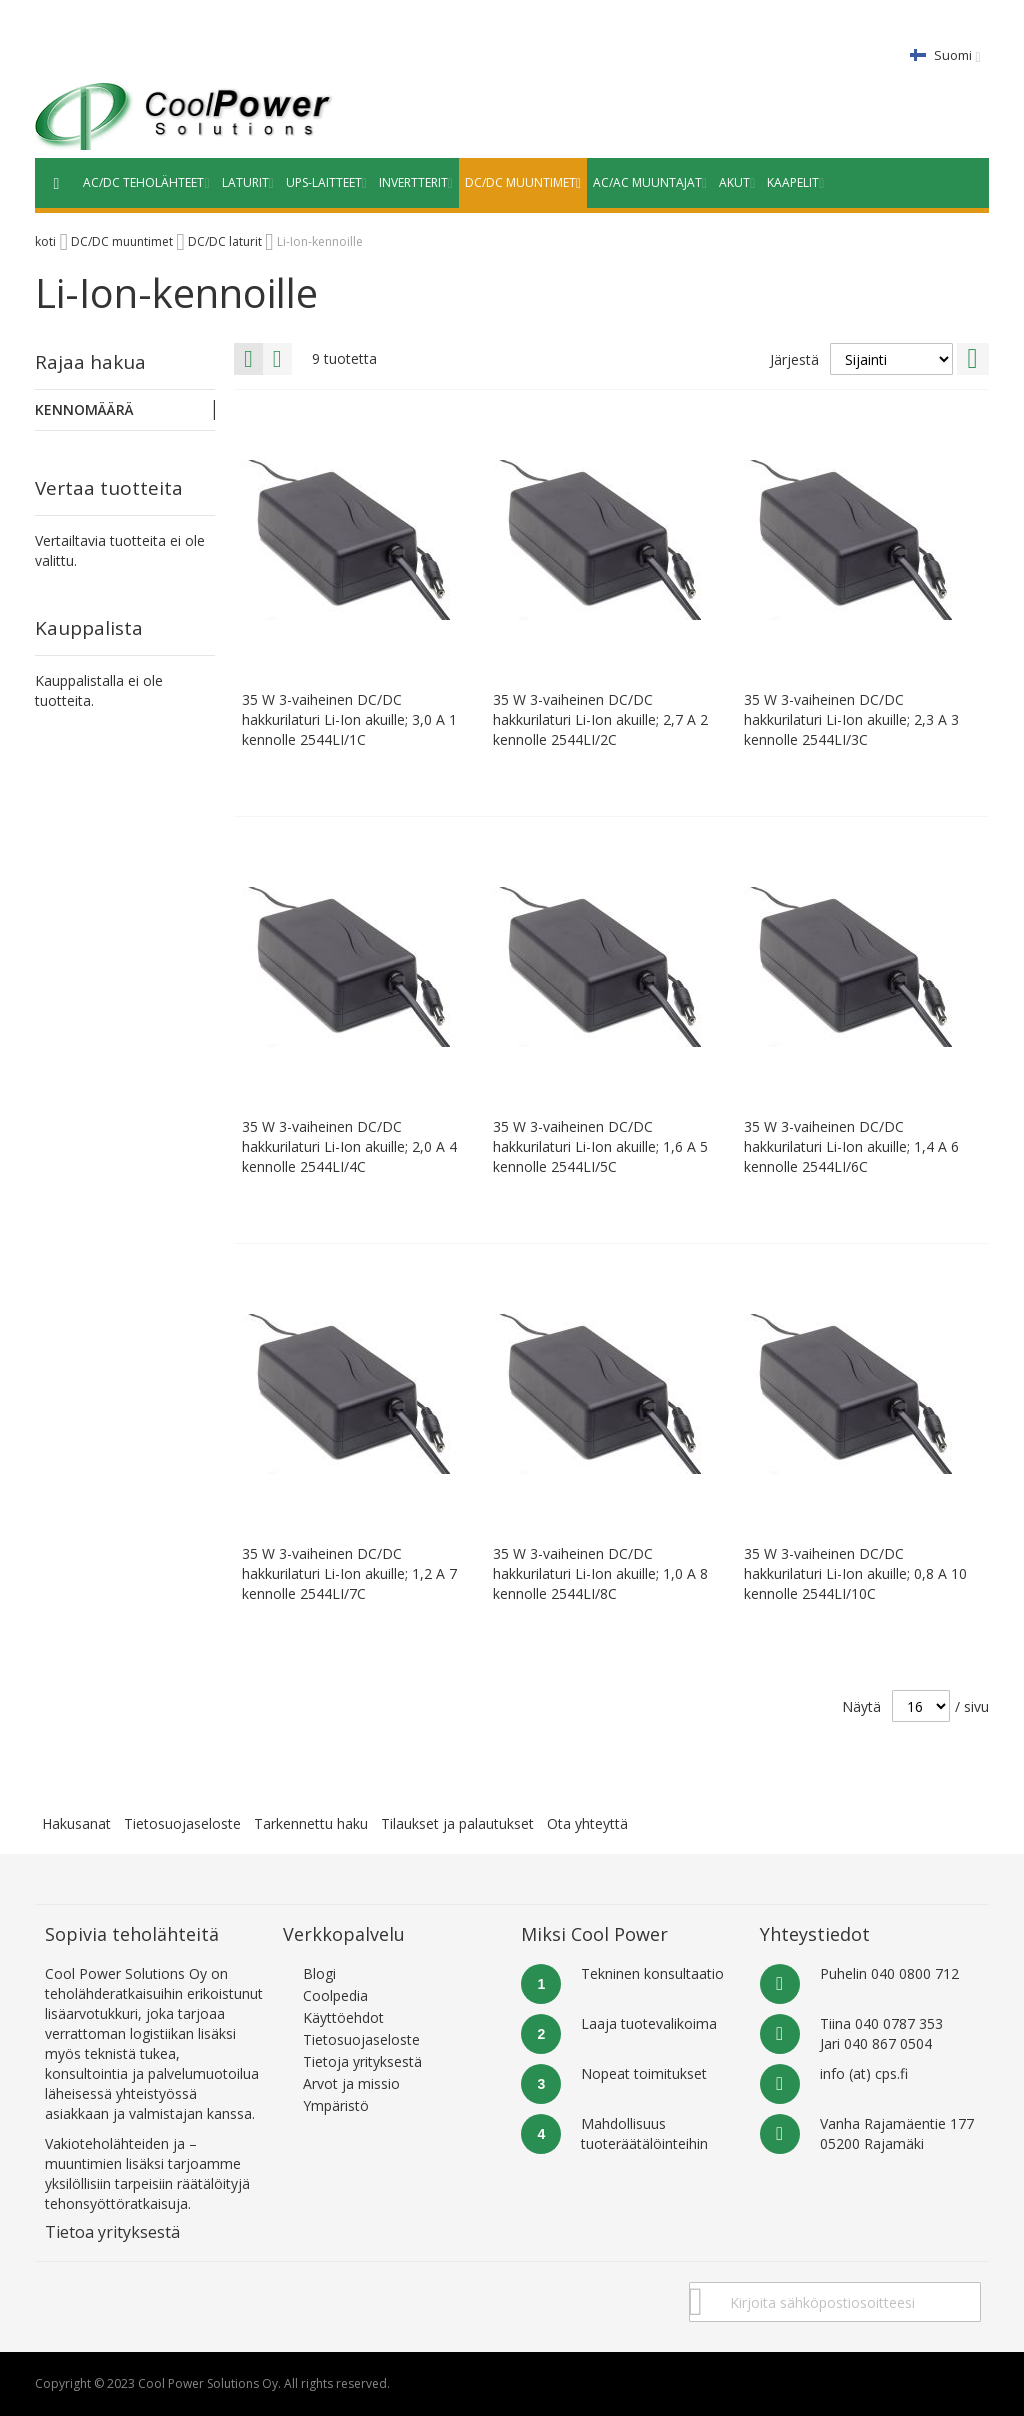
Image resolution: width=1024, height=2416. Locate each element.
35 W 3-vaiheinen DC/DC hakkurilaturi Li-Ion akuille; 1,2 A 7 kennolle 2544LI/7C (349, 1573)
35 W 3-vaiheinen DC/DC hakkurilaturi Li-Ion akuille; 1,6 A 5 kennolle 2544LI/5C (600, 1146)
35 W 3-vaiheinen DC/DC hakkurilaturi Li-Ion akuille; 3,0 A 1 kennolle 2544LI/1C (349, 719)
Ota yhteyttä (587, 1823)
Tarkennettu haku (311, 1823)
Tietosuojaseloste (182, 1823)
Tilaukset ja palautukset (457, 1823)
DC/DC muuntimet (122, 241)
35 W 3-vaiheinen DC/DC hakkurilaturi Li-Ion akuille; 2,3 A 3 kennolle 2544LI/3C (851, 719)
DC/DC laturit (225, 241)
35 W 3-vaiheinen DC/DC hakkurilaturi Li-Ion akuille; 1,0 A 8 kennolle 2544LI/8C (600, 1573)
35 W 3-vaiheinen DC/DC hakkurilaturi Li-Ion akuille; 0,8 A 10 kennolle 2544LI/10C (855, 1573)
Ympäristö (336, 2105)
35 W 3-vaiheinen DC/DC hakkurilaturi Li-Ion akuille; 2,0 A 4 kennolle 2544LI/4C (349, 1146)
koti (45, 241)
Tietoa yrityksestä (112, 2232)
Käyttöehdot (343, 2017)
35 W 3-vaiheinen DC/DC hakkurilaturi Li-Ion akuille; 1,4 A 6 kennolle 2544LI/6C (851, 1146)
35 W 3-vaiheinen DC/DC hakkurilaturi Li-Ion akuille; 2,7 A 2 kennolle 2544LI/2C (600, 719)
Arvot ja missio (351, 2083)
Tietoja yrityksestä (362, 2061)
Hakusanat (76, 1823)
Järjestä (794, 359)
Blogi (319, 1973)
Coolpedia (335, 1995)
